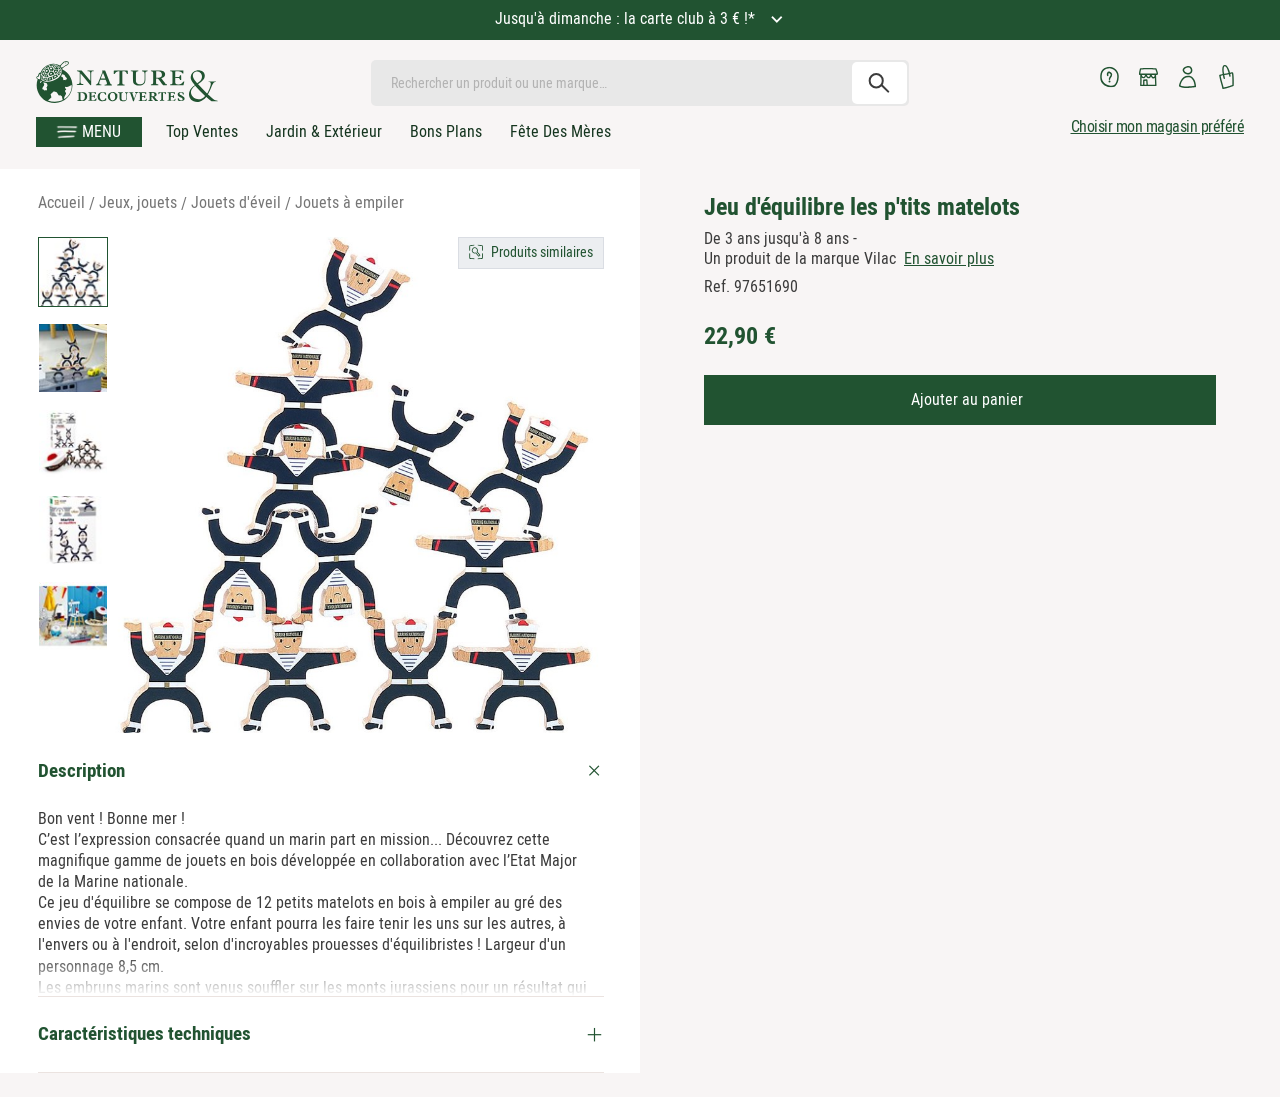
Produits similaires (542, 252)
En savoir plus (949, 258)
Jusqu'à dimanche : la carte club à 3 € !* (627, 18)
